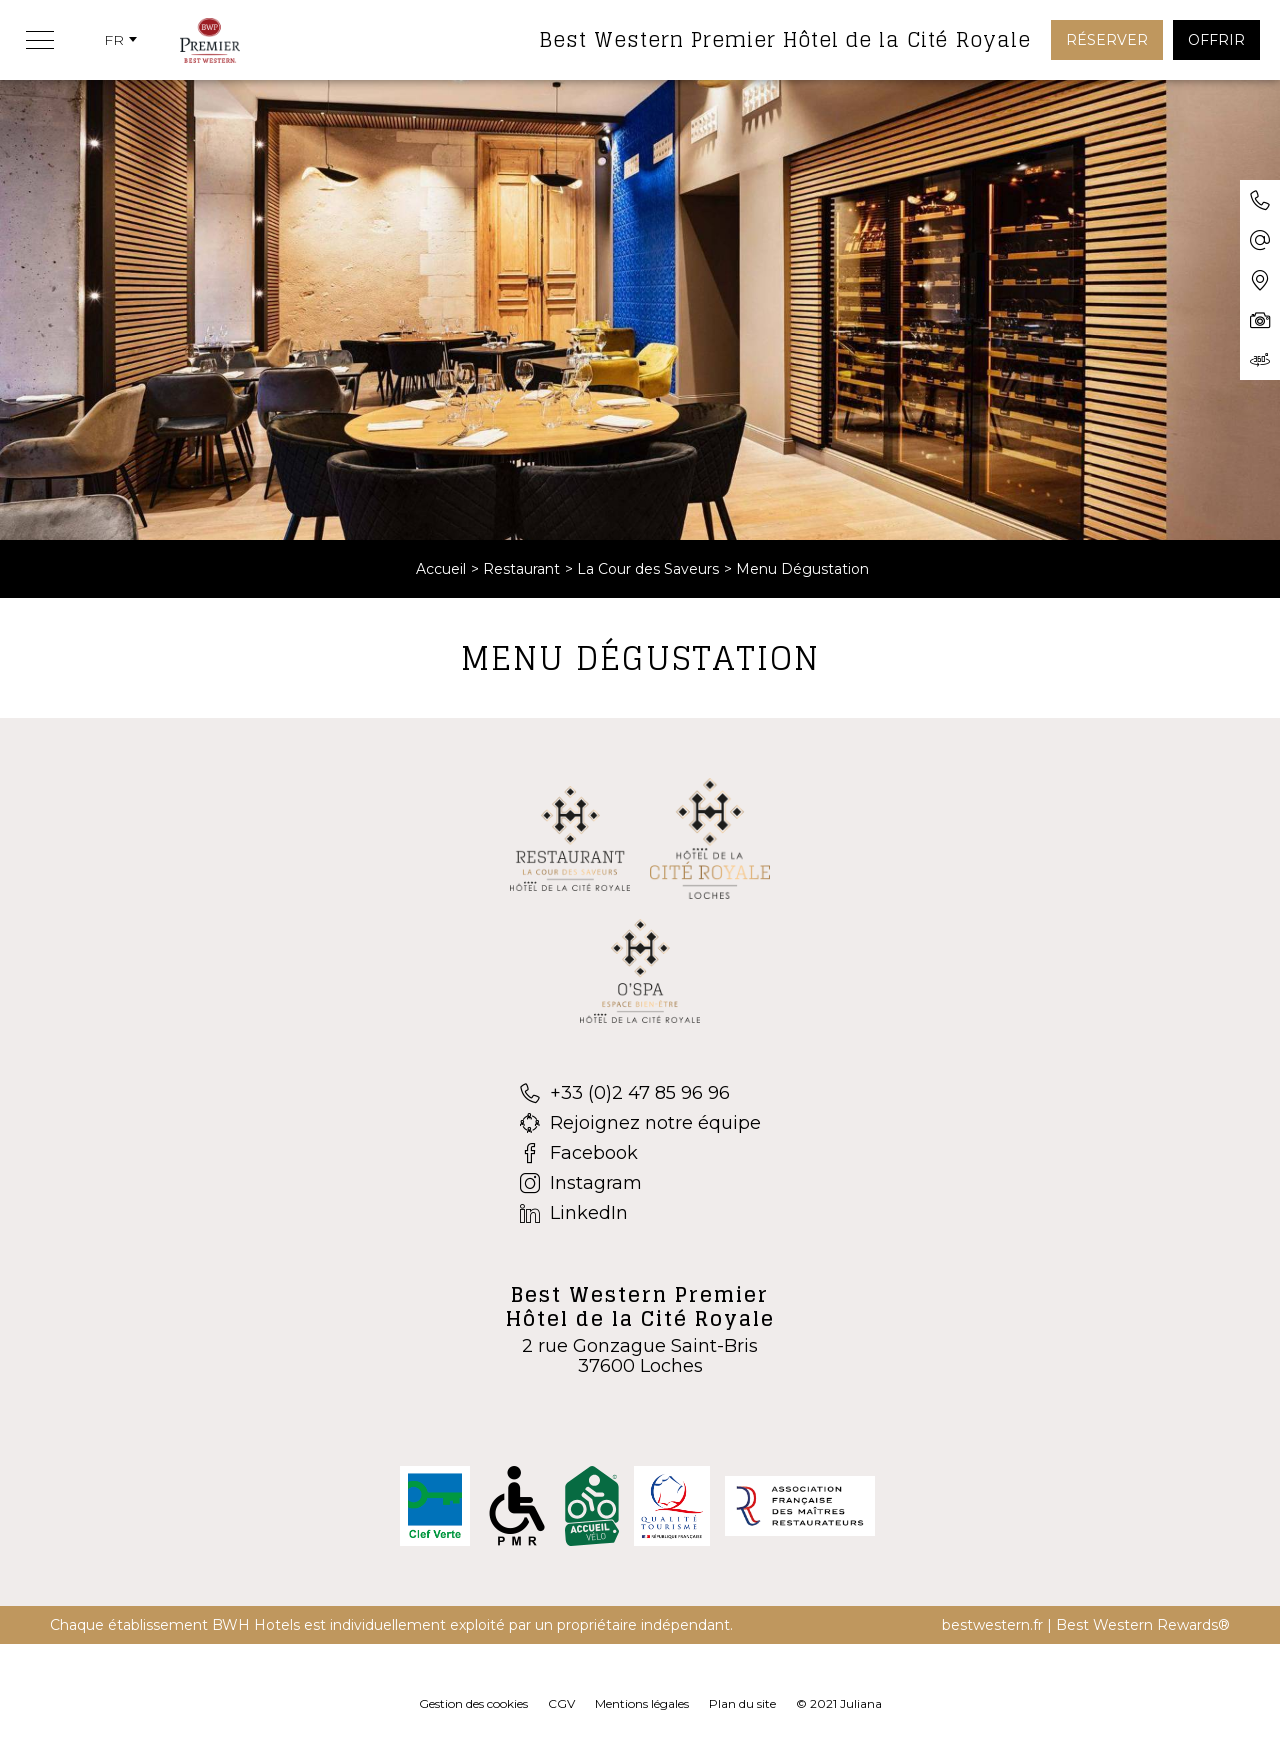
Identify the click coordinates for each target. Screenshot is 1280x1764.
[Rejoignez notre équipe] (640, 1123)
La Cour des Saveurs (648, 569)
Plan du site (742, 1703)
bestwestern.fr (992, 1625)
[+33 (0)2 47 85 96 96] (640, 1093)
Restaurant (521, 569)
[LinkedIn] (640, 1213)
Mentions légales (642, 1703)
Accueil (441, 569)
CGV (561, 1703)
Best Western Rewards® (1143, 1625)
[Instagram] (640, 1183)
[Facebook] (640, 1153)
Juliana (861, 1703)
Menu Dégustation (802, 569)
